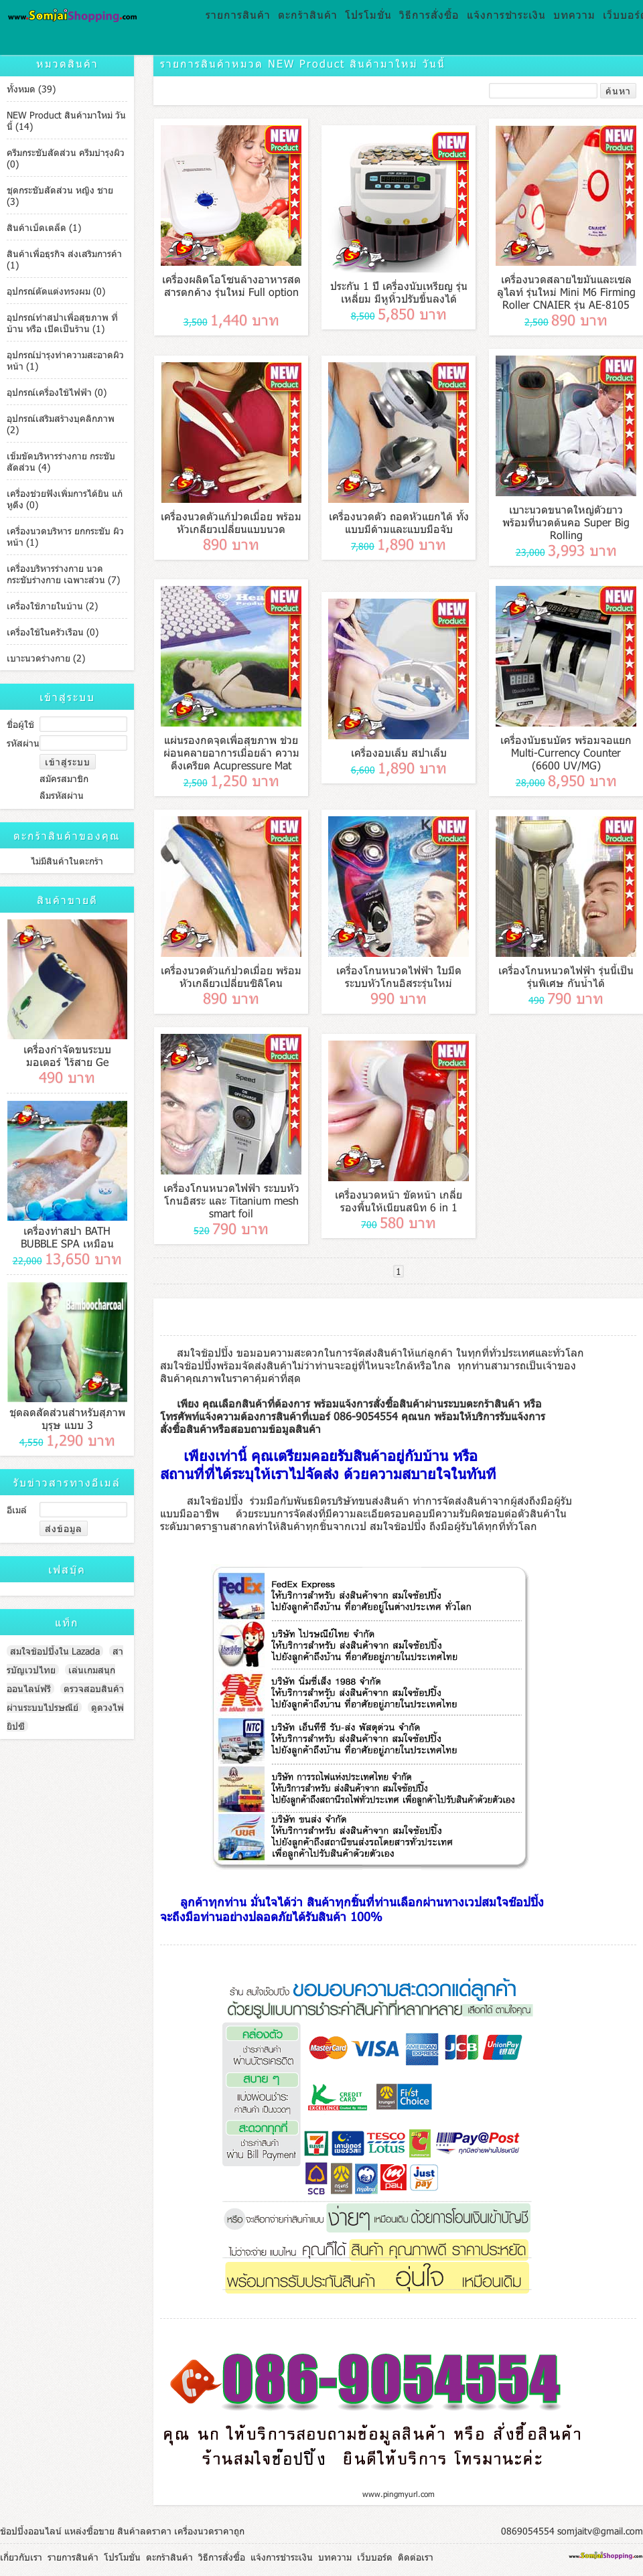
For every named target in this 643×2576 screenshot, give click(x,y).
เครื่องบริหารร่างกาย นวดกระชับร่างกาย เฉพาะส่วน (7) (63, 573)
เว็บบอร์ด (374, 2557)
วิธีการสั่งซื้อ (429, 14)
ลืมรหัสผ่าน (62, 795)
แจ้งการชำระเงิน (506, 14)
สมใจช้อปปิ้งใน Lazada (55, 1651)
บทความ (574, 14)
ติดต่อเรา (415, 2557)
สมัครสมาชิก (64, 778)
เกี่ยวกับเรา (21, 2557)
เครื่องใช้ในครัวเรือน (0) (52, 631)
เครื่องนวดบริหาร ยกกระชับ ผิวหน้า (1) (65, 536)
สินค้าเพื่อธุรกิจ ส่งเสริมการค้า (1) (64, 259)
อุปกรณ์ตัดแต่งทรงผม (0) (56, 291)
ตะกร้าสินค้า (308, 14)
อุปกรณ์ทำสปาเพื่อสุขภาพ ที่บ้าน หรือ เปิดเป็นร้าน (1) (62, 322)
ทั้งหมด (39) (31, 88)
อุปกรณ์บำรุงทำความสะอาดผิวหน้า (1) (65, 360)
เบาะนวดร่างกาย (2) (46, 658)
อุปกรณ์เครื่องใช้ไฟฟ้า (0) (56, 392)
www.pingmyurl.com (398, 2493)
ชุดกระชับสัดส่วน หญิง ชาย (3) (60, 195)
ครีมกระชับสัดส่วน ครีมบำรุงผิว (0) (66, 158)
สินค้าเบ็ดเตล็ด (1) (44, 227)
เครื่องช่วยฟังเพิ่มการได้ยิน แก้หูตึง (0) (65, 498)
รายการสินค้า (238, 14)
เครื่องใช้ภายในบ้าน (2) (52, 605)
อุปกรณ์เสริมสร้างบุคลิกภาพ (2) (61, 423)
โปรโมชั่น (368, 14)
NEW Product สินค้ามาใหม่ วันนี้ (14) (66, 120)
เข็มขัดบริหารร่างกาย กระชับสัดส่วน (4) (61, 461)
